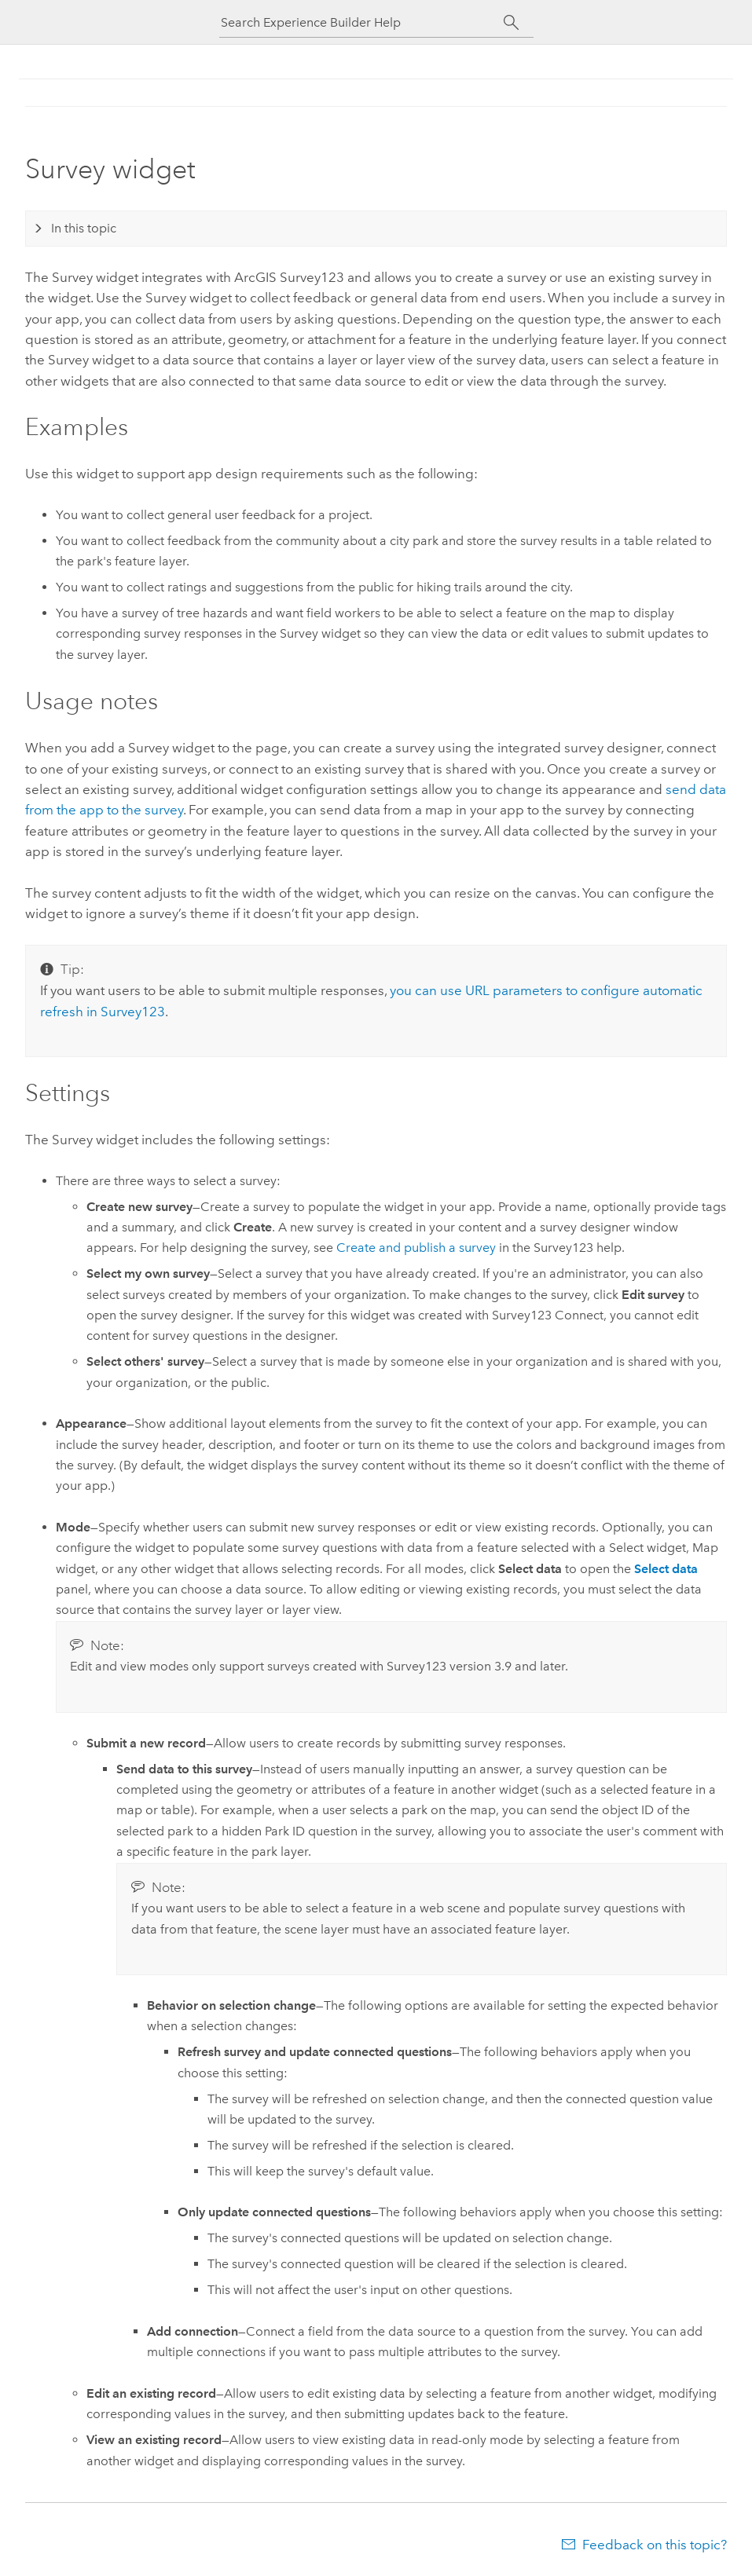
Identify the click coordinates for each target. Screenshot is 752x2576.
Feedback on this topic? (654, 2544)
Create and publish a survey (416, 1247)
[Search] (512, 23)
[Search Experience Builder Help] (362, 22)
